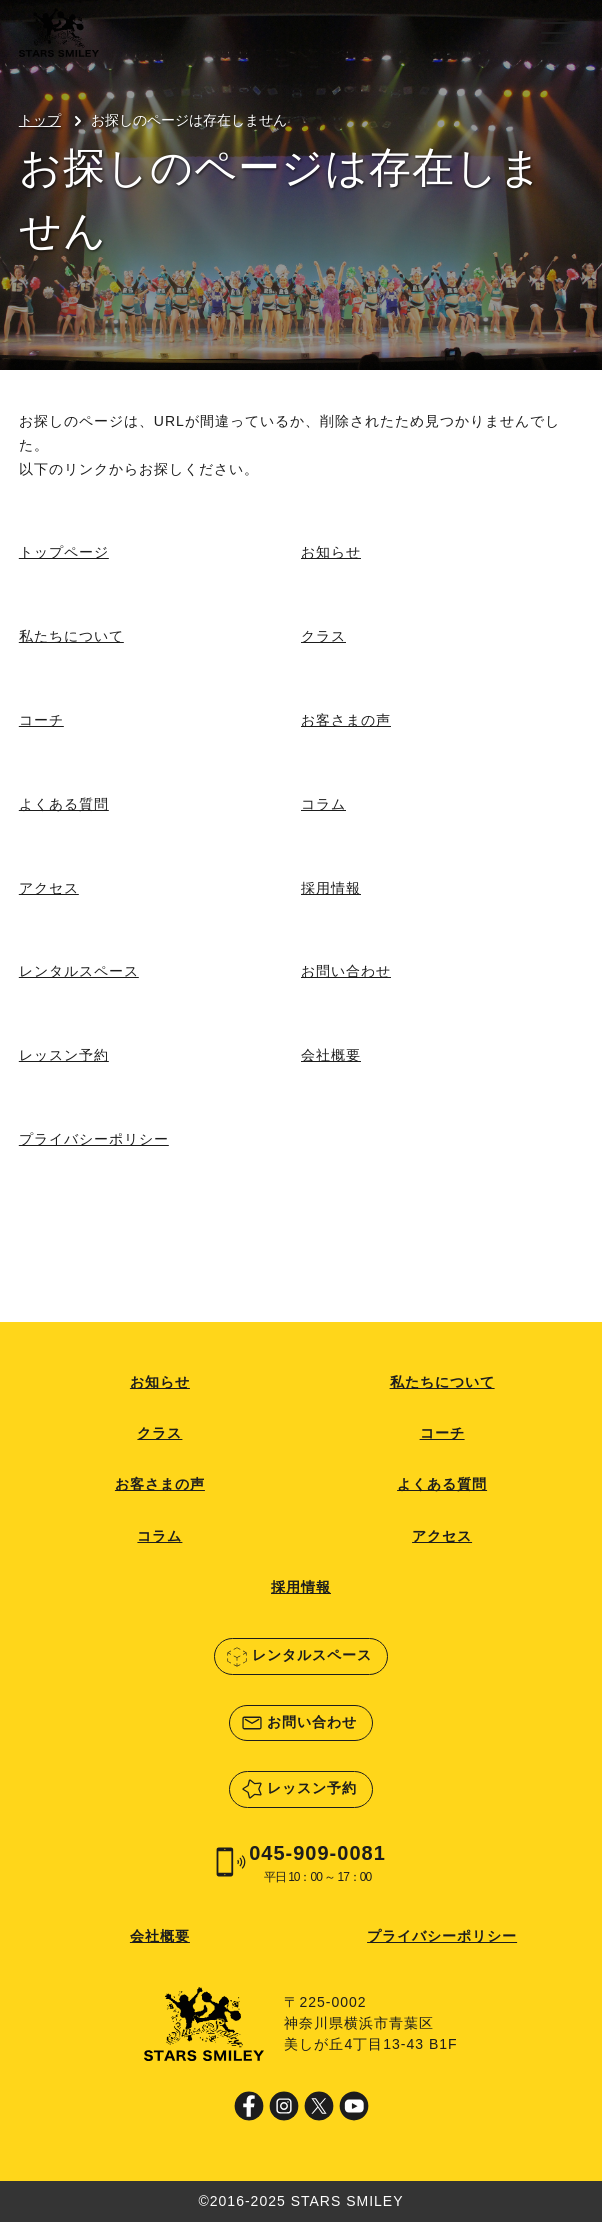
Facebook (249, 2106)
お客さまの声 (346, 720)
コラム (323, 804)
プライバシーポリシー (94, 1139)
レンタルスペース (79, 971)
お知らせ (331, 552)
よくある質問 (64, 804)
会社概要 (331, 1055)
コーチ (41, 720)
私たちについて (71, 636)
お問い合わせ (346, 971)
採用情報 (331, 888)
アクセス (49, 888)
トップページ (64, 552)
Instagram (284, 2106)
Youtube (354, 2106)
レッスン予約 (64, 1055)
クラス (323, 636)
